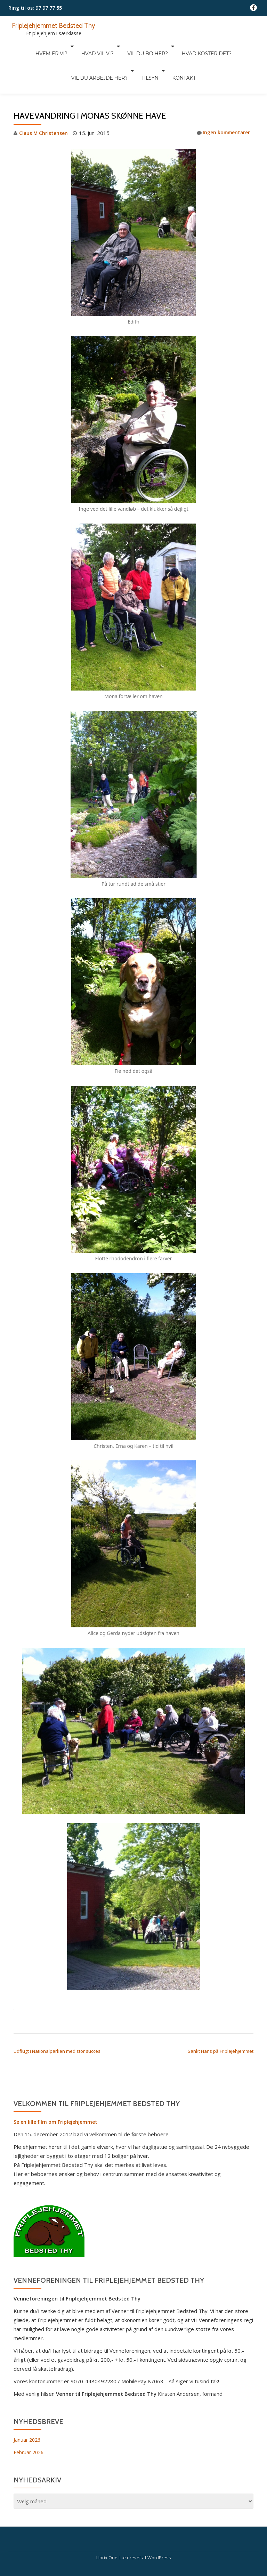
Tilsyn (116, 56)
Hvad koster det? (168, 46)
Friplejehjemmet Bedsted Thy (58, 25)
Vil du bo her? (112, 46)
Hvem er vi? (23, 46)
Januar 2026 (28, 2410)
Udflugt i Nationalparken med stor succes (57, 2021)
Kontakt (147, 56)
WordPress (159, 2528)
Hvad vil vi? (65, 46)
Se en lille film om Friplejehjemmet (57, 2092)
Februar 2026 (30, 2422)
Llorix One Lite (111, 2528)
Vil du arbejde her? (228, 46)
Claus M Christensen (44, 103)
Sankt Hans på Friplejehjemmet (220, 2021)
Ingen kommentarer (221, 103)
